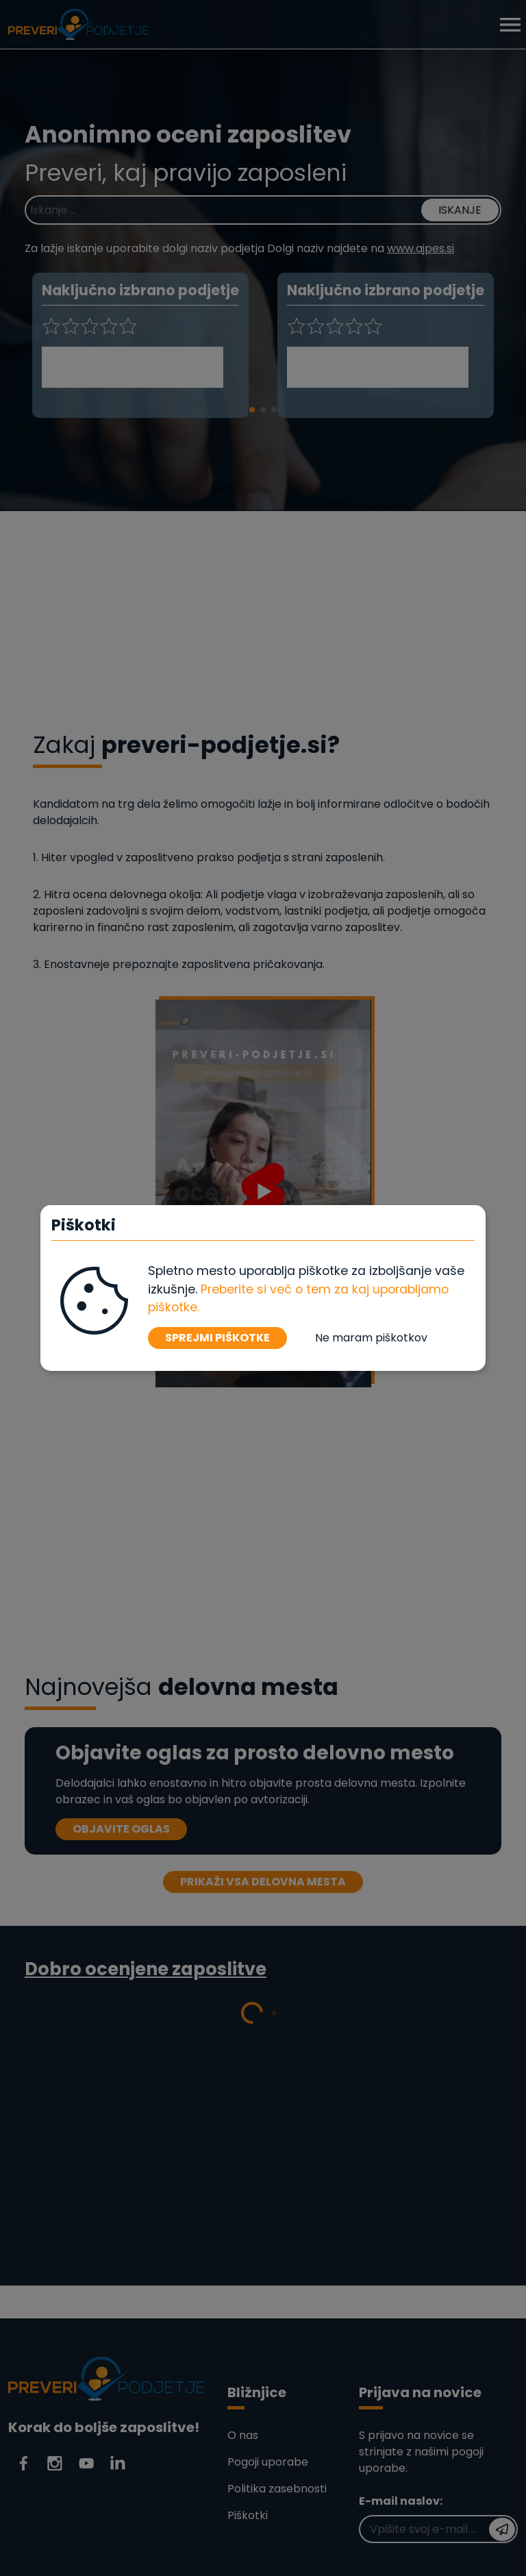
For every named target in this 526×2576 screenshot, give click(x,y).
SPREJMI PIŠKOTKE (217, 1338)
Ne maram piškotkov (371, 1338)
